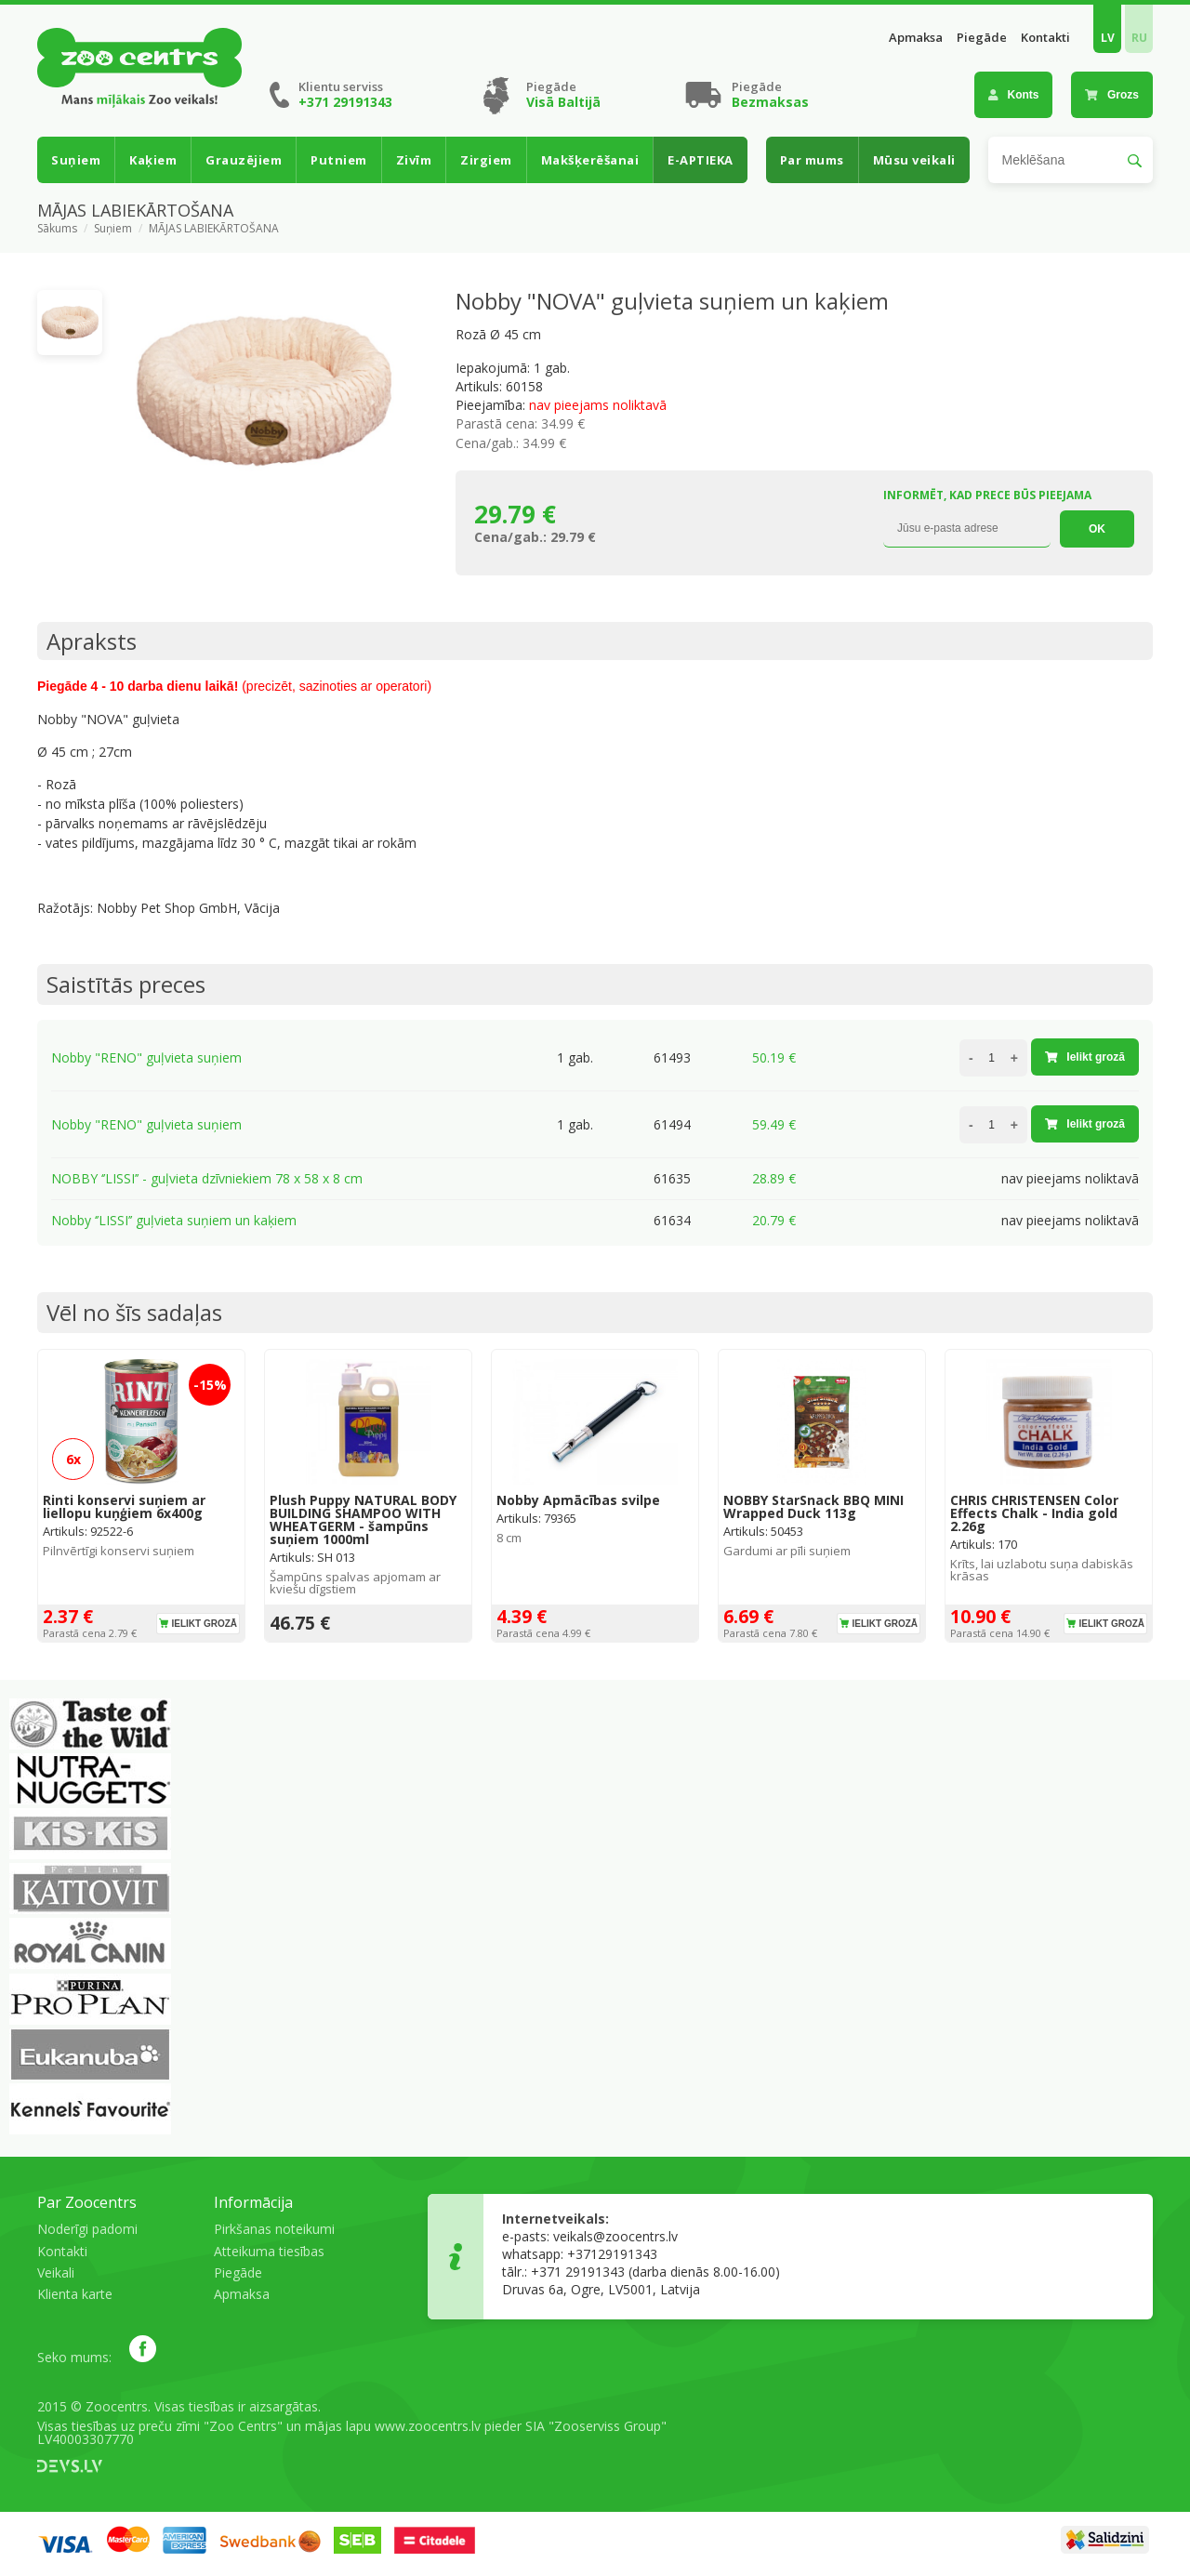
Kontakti (1045, 38)
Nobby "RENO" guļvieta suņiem (146, 1057)
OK (1097, 528)
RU (1139, 38)
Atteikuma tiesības (269, 2251)
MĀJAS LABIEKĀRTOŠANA (214, 228)
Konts (1013, 94)
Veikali (55, 2272)
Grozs (1112, 94)
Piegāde (982, 38)
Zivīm (414, 160)
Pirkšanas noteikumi (274, 2229)
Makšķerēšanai (590, 160)
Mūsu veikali (914, 160)
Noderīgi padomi (87, 2229)
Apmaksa (916, 38)
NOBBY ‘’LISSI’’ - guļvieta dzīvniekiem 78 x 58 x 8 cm (207, 1178)
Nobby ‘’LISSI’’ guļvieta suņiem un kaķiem (174, 1220)
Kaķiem (153, 160)
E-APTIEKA (701, 160)
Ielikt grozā (1085, 1056)
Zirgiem (486, 160)
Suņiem (75, 160)
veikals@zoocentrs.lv (615, 2236)
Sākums (57, 228)
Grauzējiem (243, 160)
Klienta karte (74, 2294)
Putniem (339, 160)
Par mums (812, 160)
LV (1108, 38)
